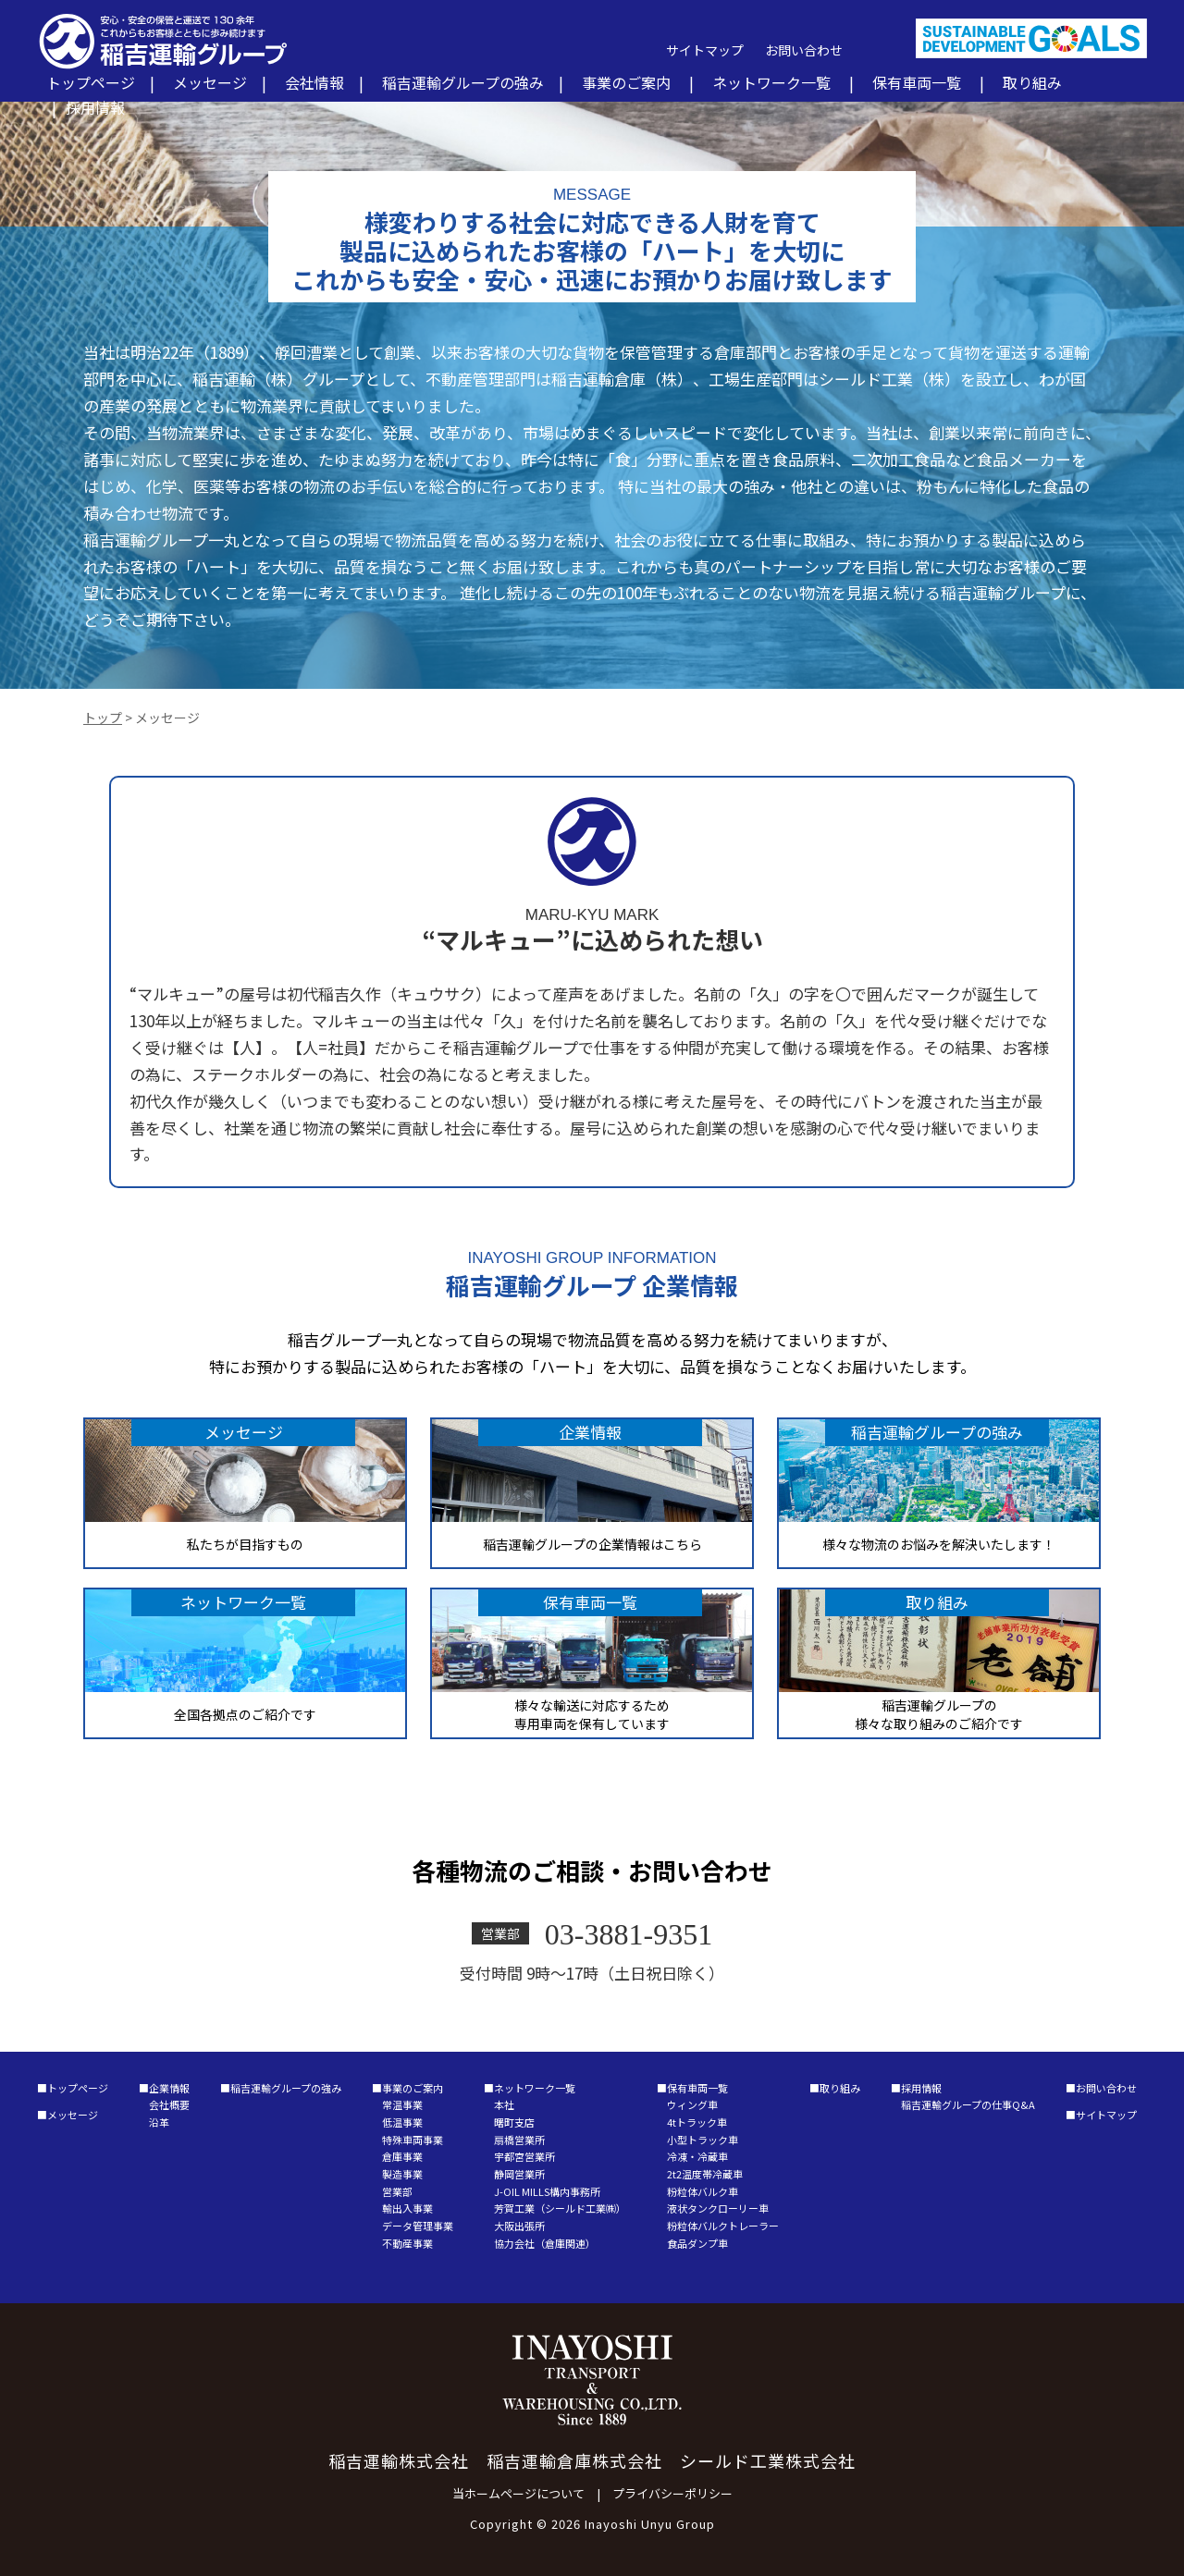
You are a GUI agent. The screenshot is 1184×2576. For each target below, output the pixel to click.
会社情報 (314, 82)
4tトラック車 (697, 2122)
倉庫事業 (402, 2156)
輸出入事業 (407, 2208)
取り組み (1032, 82)
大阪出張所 (519, 2225)
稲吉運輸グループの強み (463, 82)
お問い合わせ (804, 50)
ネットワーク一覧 (771, 82)
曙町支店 (514, 2122)
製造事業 (402, 2173)
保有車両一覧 (916, 82)
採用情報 (95, 107)
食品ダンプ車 (697, 2243)
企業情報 (169, 2087)
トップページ (90, 82)
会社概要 (169, 2104)
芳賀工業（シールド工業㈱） (560, 2208)
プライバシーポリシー (672, 2493)
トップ (102, 717)
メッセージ (210, 82)
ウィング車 (692, 2104)
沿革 (159, 2122)
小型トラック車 (702, 2139)
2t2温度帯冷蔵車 (705, 2173)
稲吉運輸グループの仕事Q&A (968, 2104)
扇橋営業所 (519, 2139)
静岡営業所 (519, 2173)
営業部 (397, 2191)
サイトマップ (705, 50)
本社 (504, 2104)
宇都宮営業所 (524, 2156)
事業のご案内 (626, 82)
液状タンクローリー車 (718, 2208)
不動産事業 (407, 2243)
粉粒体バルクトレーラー (723, 2225)
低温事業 (402, 2122)
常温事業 (402, 2104)
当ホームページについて (518, 2493)
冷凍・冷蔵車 (697, 2156)
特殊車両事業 (412, 2139)
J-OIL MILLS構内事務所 (547, 2191)
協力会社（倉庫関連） (545, 2243)
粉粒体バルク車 (702, 2191)
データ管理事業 (417, 2225)
